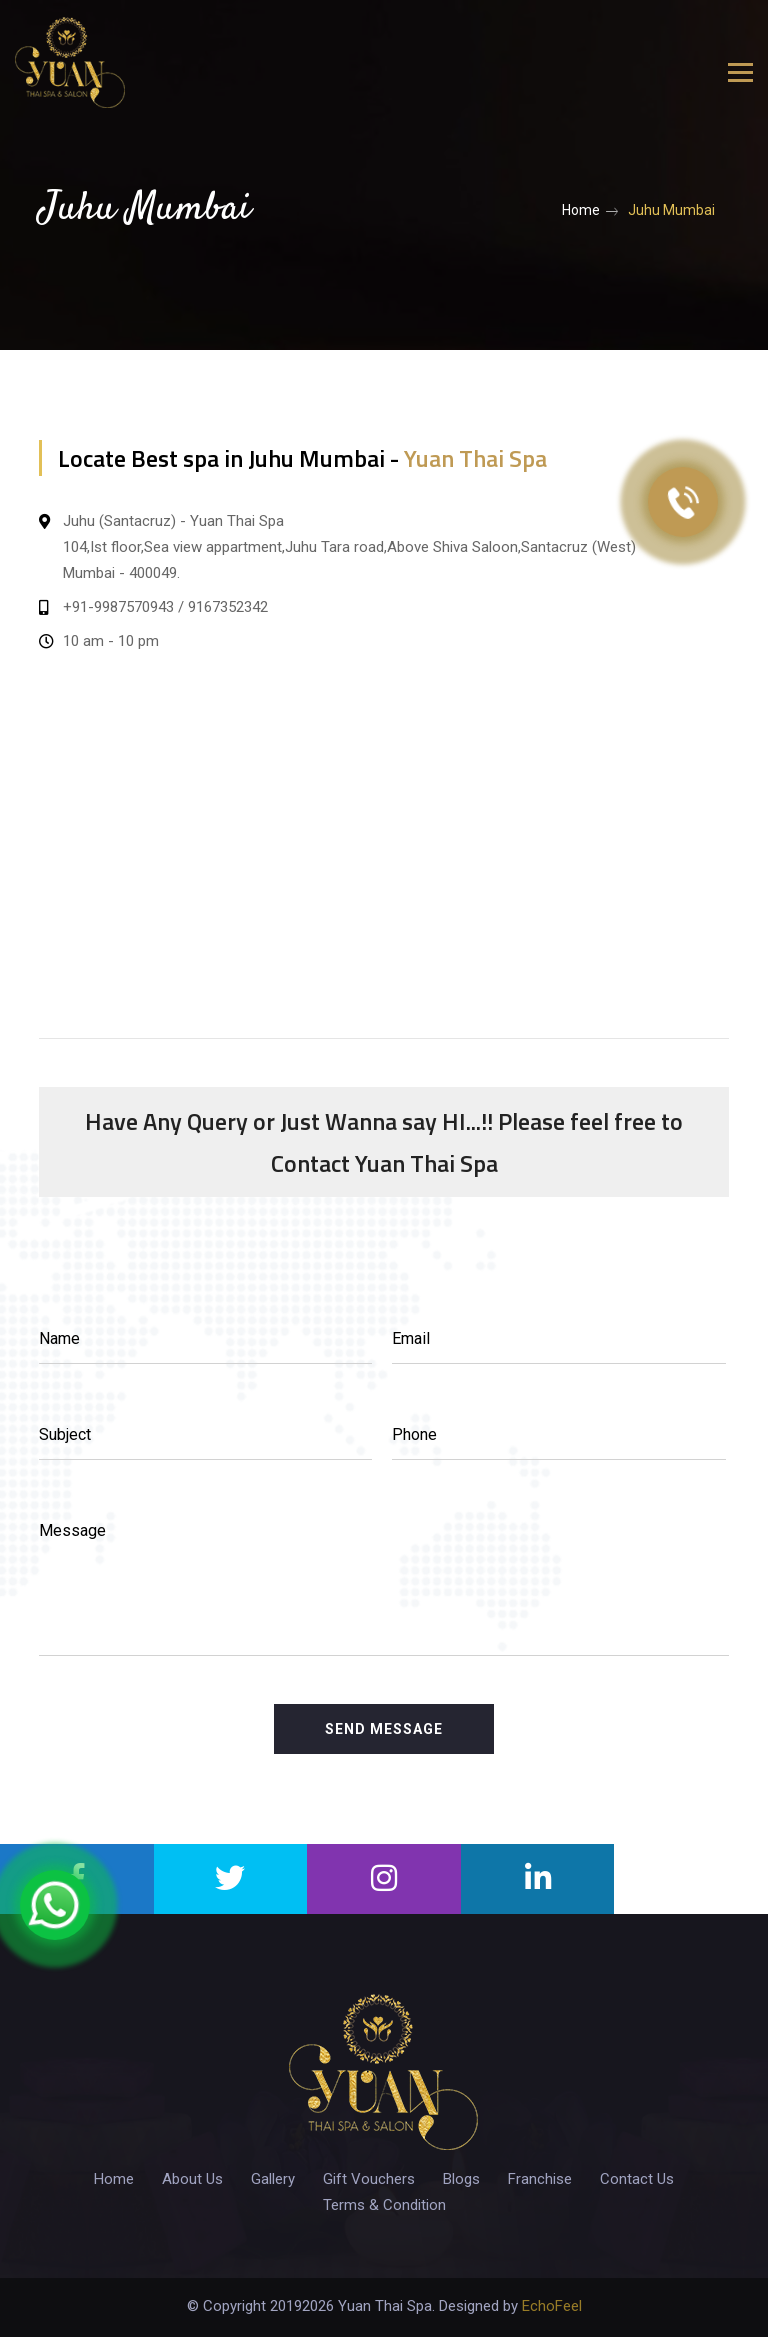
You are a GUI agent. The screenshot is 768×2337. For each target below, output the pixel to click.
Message (72, 1530)
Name (59, 1338)
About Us (192, 2179)
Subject (65, 1434)
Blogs (461, 2179)
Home (581, 210)
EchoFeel (552, 2306)
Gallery (273, 2179)
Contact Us (637, 2179)
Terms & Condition (384, 2205)
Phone (414, 1434)
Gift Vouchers (369, 2179)
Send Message (384, 1729)
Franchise (540, 2179)
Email (411, 1338)
